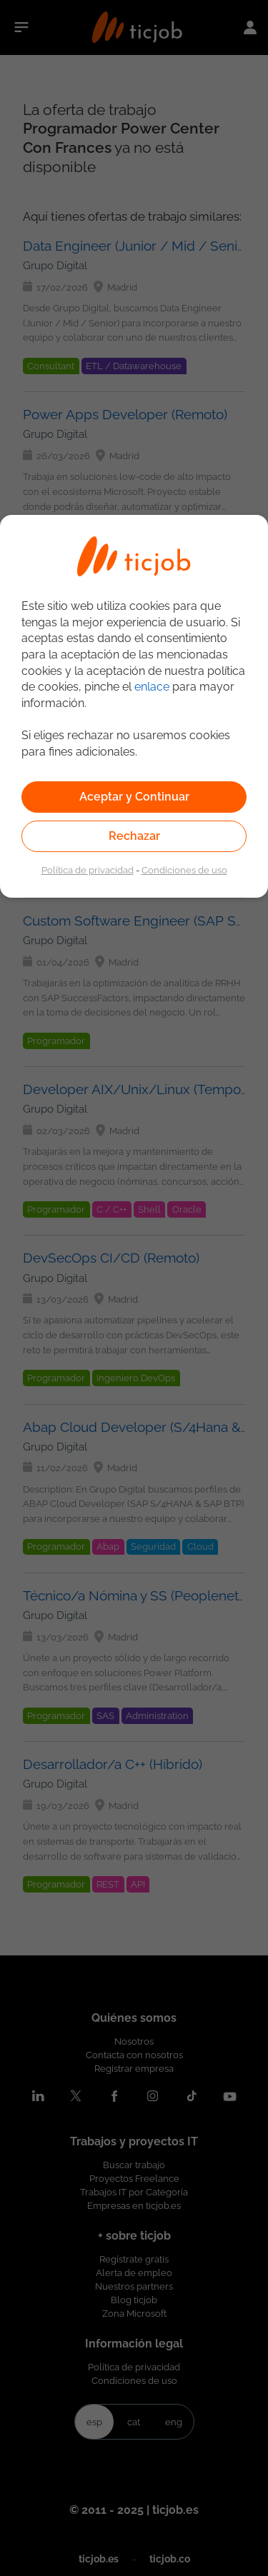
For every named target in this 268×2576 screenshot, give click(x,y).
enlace (151, 686)
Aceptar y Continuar (134, 796)
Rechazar (134, 836)
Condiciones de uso (184, 870)
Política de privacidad (87, 870)
